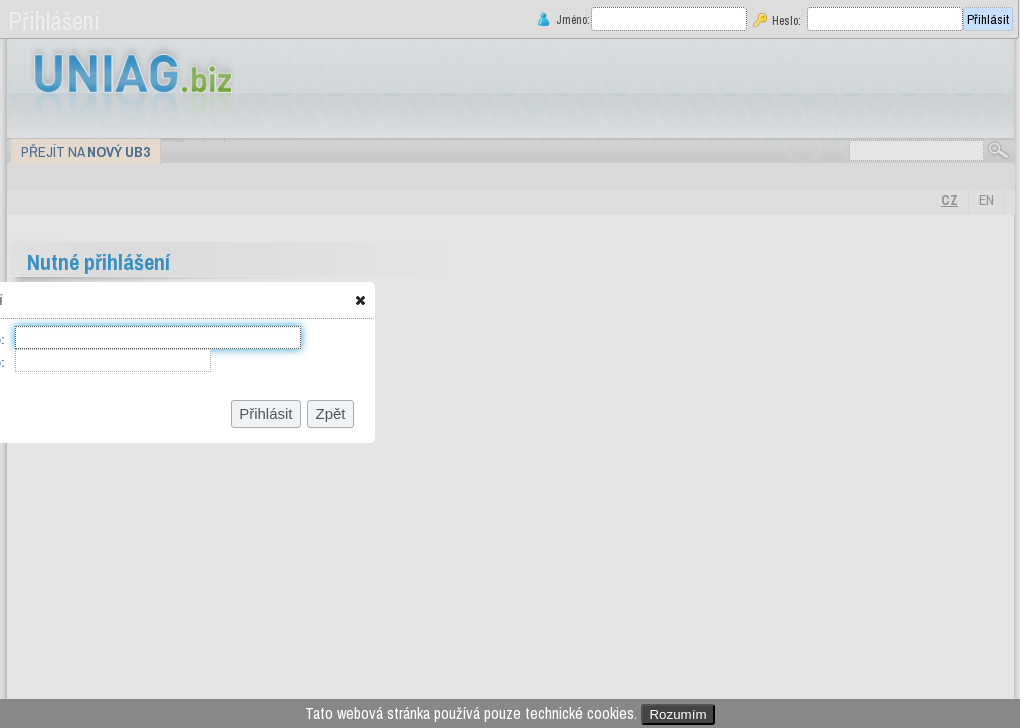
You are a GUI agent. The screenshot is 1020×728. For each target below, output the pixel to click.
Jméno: (571, 19)
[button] (360, 300)
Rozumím (677, 714)
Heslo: (786, 20)
